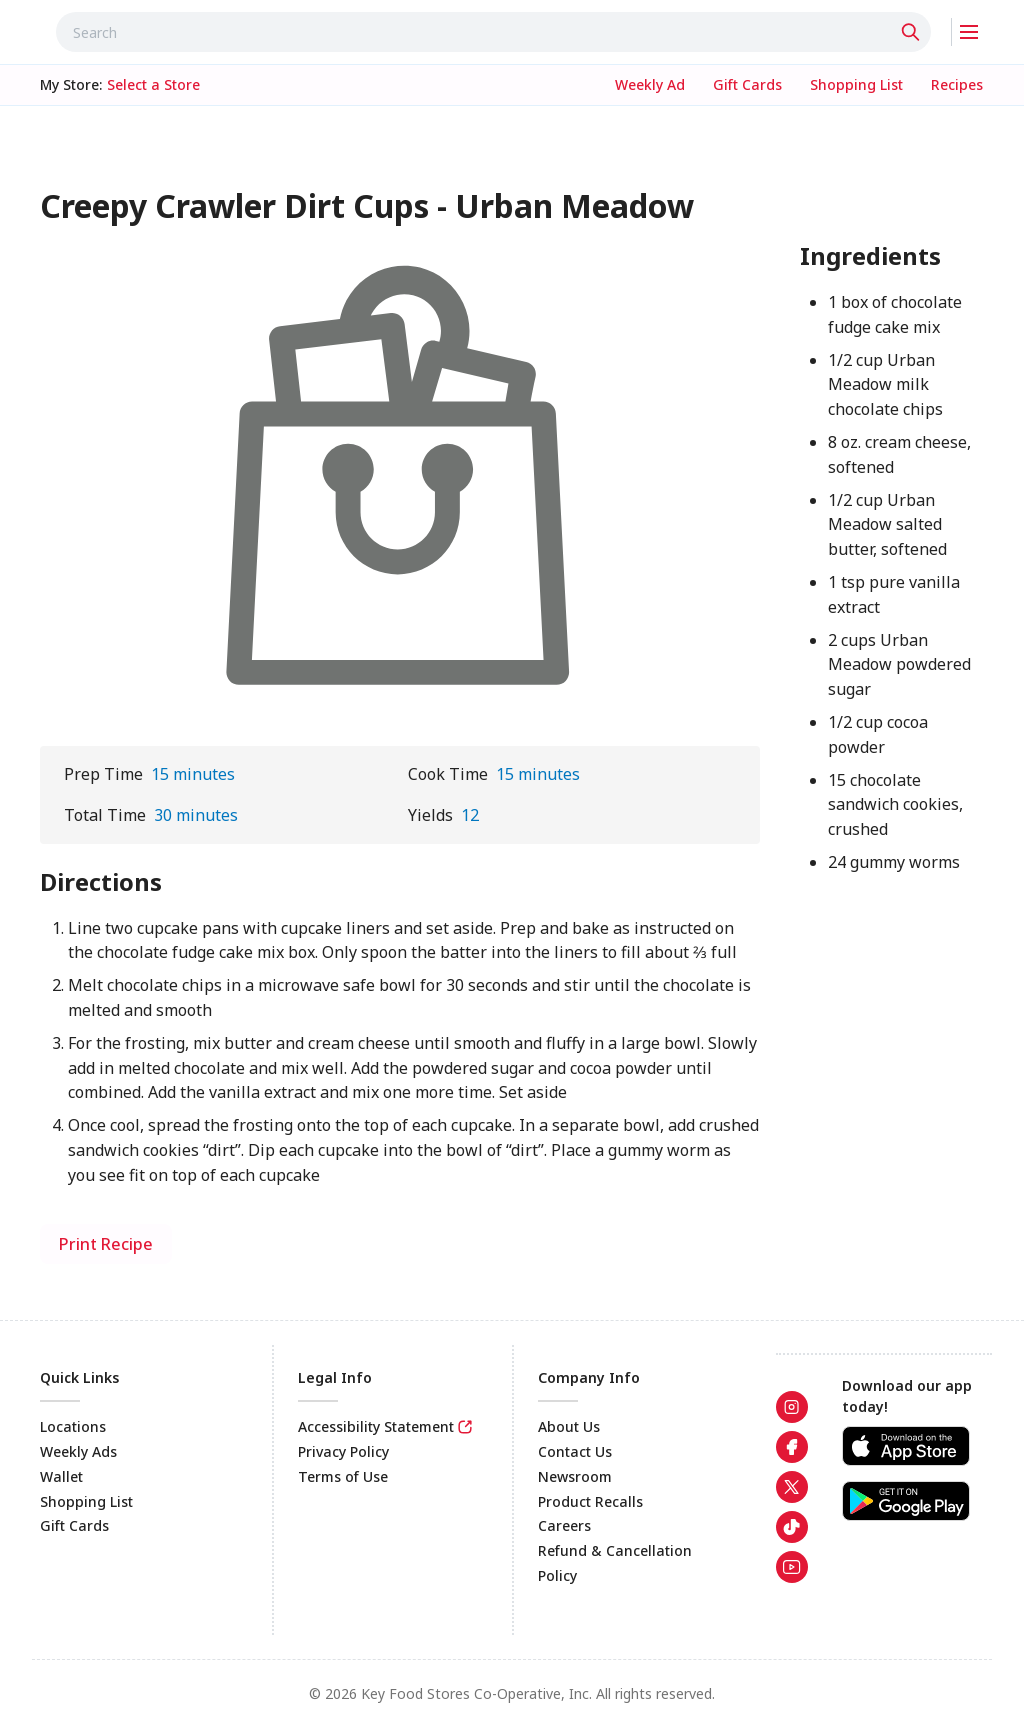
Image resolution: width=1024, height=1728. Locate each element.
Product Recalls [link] (590, 1501)
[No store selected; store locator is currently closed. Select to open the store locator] (153, 85)
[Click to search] (913, 32)
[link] (650, 85)
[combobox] (493, 32)
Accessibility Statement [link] (376, 1426)
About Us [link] (569, 1426)
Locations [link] (73, 1426)
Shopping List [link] (86, 1501)
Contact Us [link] (575, 1451)
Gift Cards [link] (74, 1525)
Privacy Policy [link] (343, 1451)
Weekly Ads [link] (78, 1451)
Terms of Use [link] (343, 1476)
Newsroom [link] (575, 1476)
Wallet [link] (61, 1476)
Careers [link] (564, 1525)
